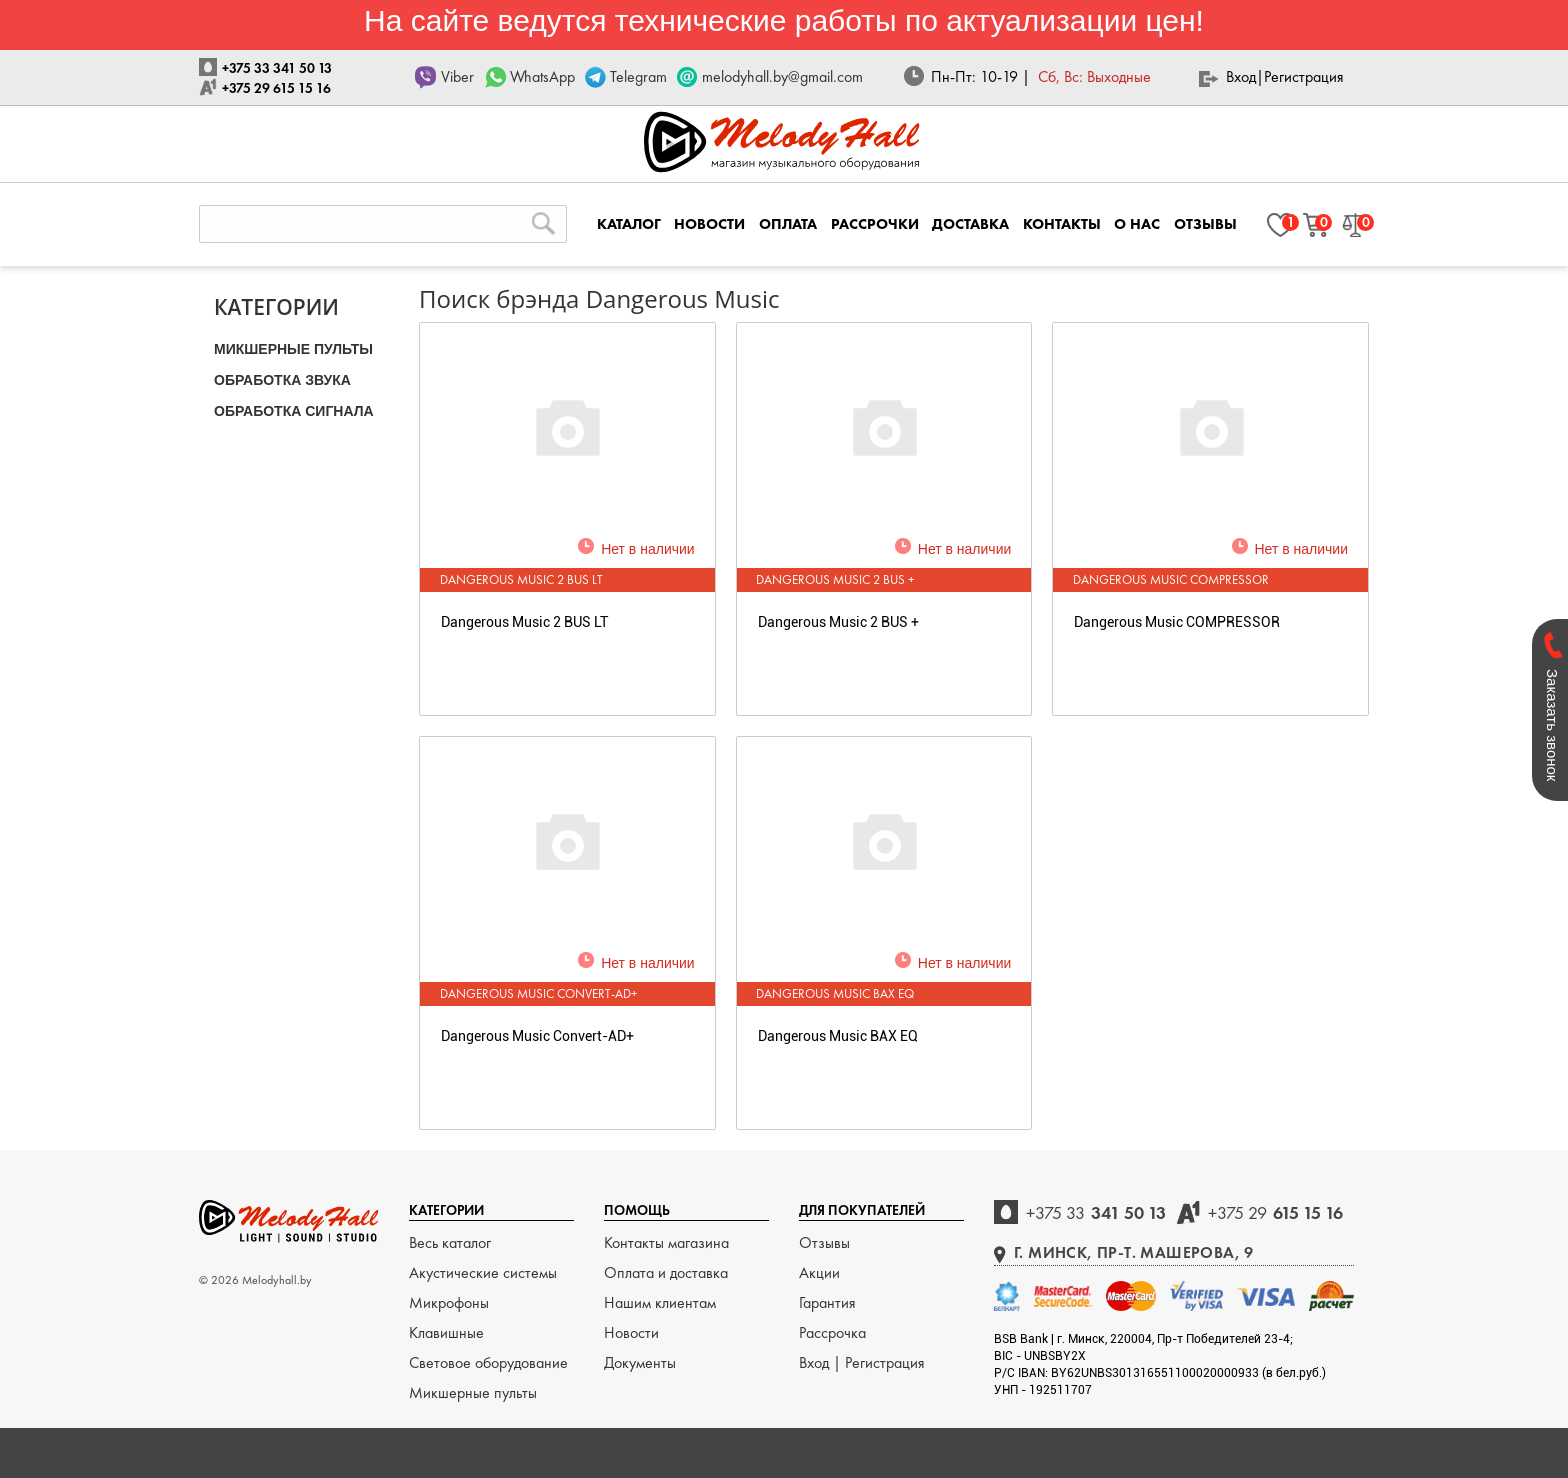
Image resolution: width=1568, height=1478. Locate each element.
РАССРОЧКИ (875, 224)
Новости (631, 1332)
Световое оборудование (488, 1362)
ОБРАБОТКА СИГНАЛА (294, 411)
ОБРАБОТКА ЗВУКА (282, 380)
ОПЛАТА (788, 224)
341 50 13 (1096, 1212)
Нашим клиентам (660, 1302)
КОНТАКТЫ (1062, 224)
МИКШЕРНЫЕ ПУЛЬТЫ (293, 349)
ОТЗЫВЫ (1205, 224)
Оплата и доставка (666, 1272)
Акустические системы (483, 1272)
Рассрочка (832, 1332)
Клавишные (446, 1332)
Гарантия (827, 1302)
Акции (819, 1272)
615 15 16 (1275, 1212)
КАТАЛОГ (629, 224)
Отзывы (824, 1242)
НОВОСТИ (709, 224)
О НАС (1137, 224)
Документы (640, 1362)
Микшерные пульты (473, 1392)
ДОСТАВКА (970, 224)
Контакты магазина (666, 1242)
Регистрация (1304, 76)
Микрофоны (449, 1302)
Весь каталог (450, 1242)
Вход (1241, 76)
